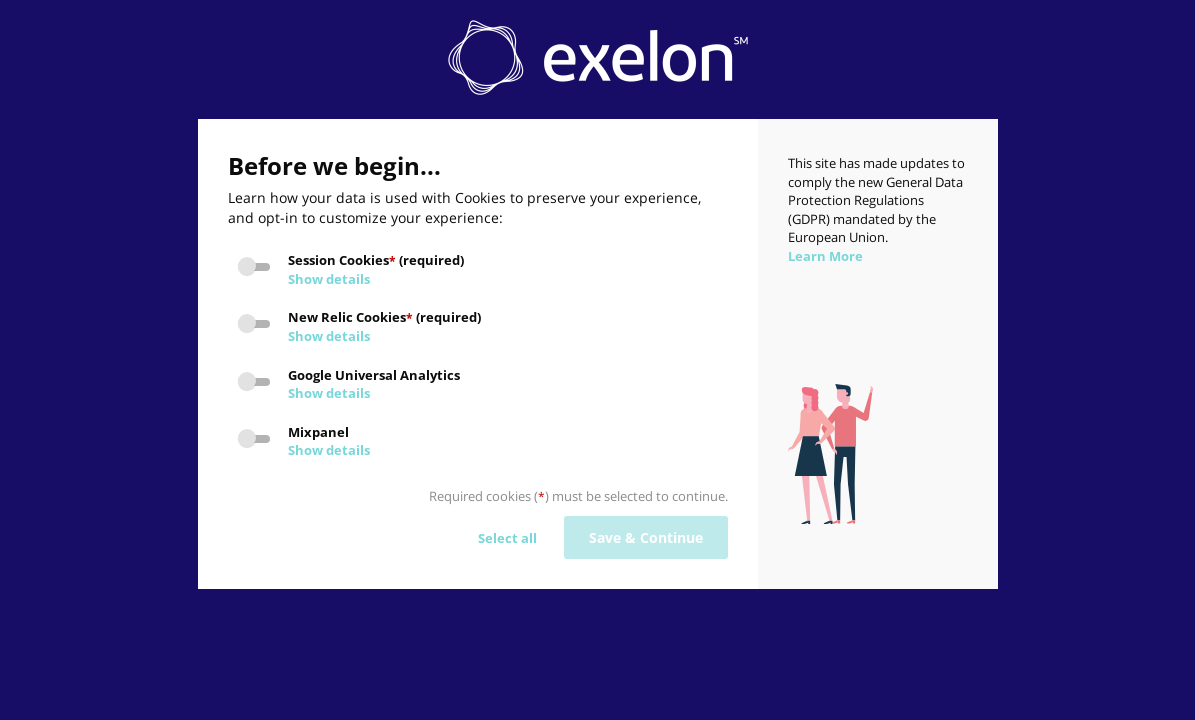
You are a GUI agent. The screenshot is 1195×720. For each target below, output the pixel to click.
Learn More (825, 256)
